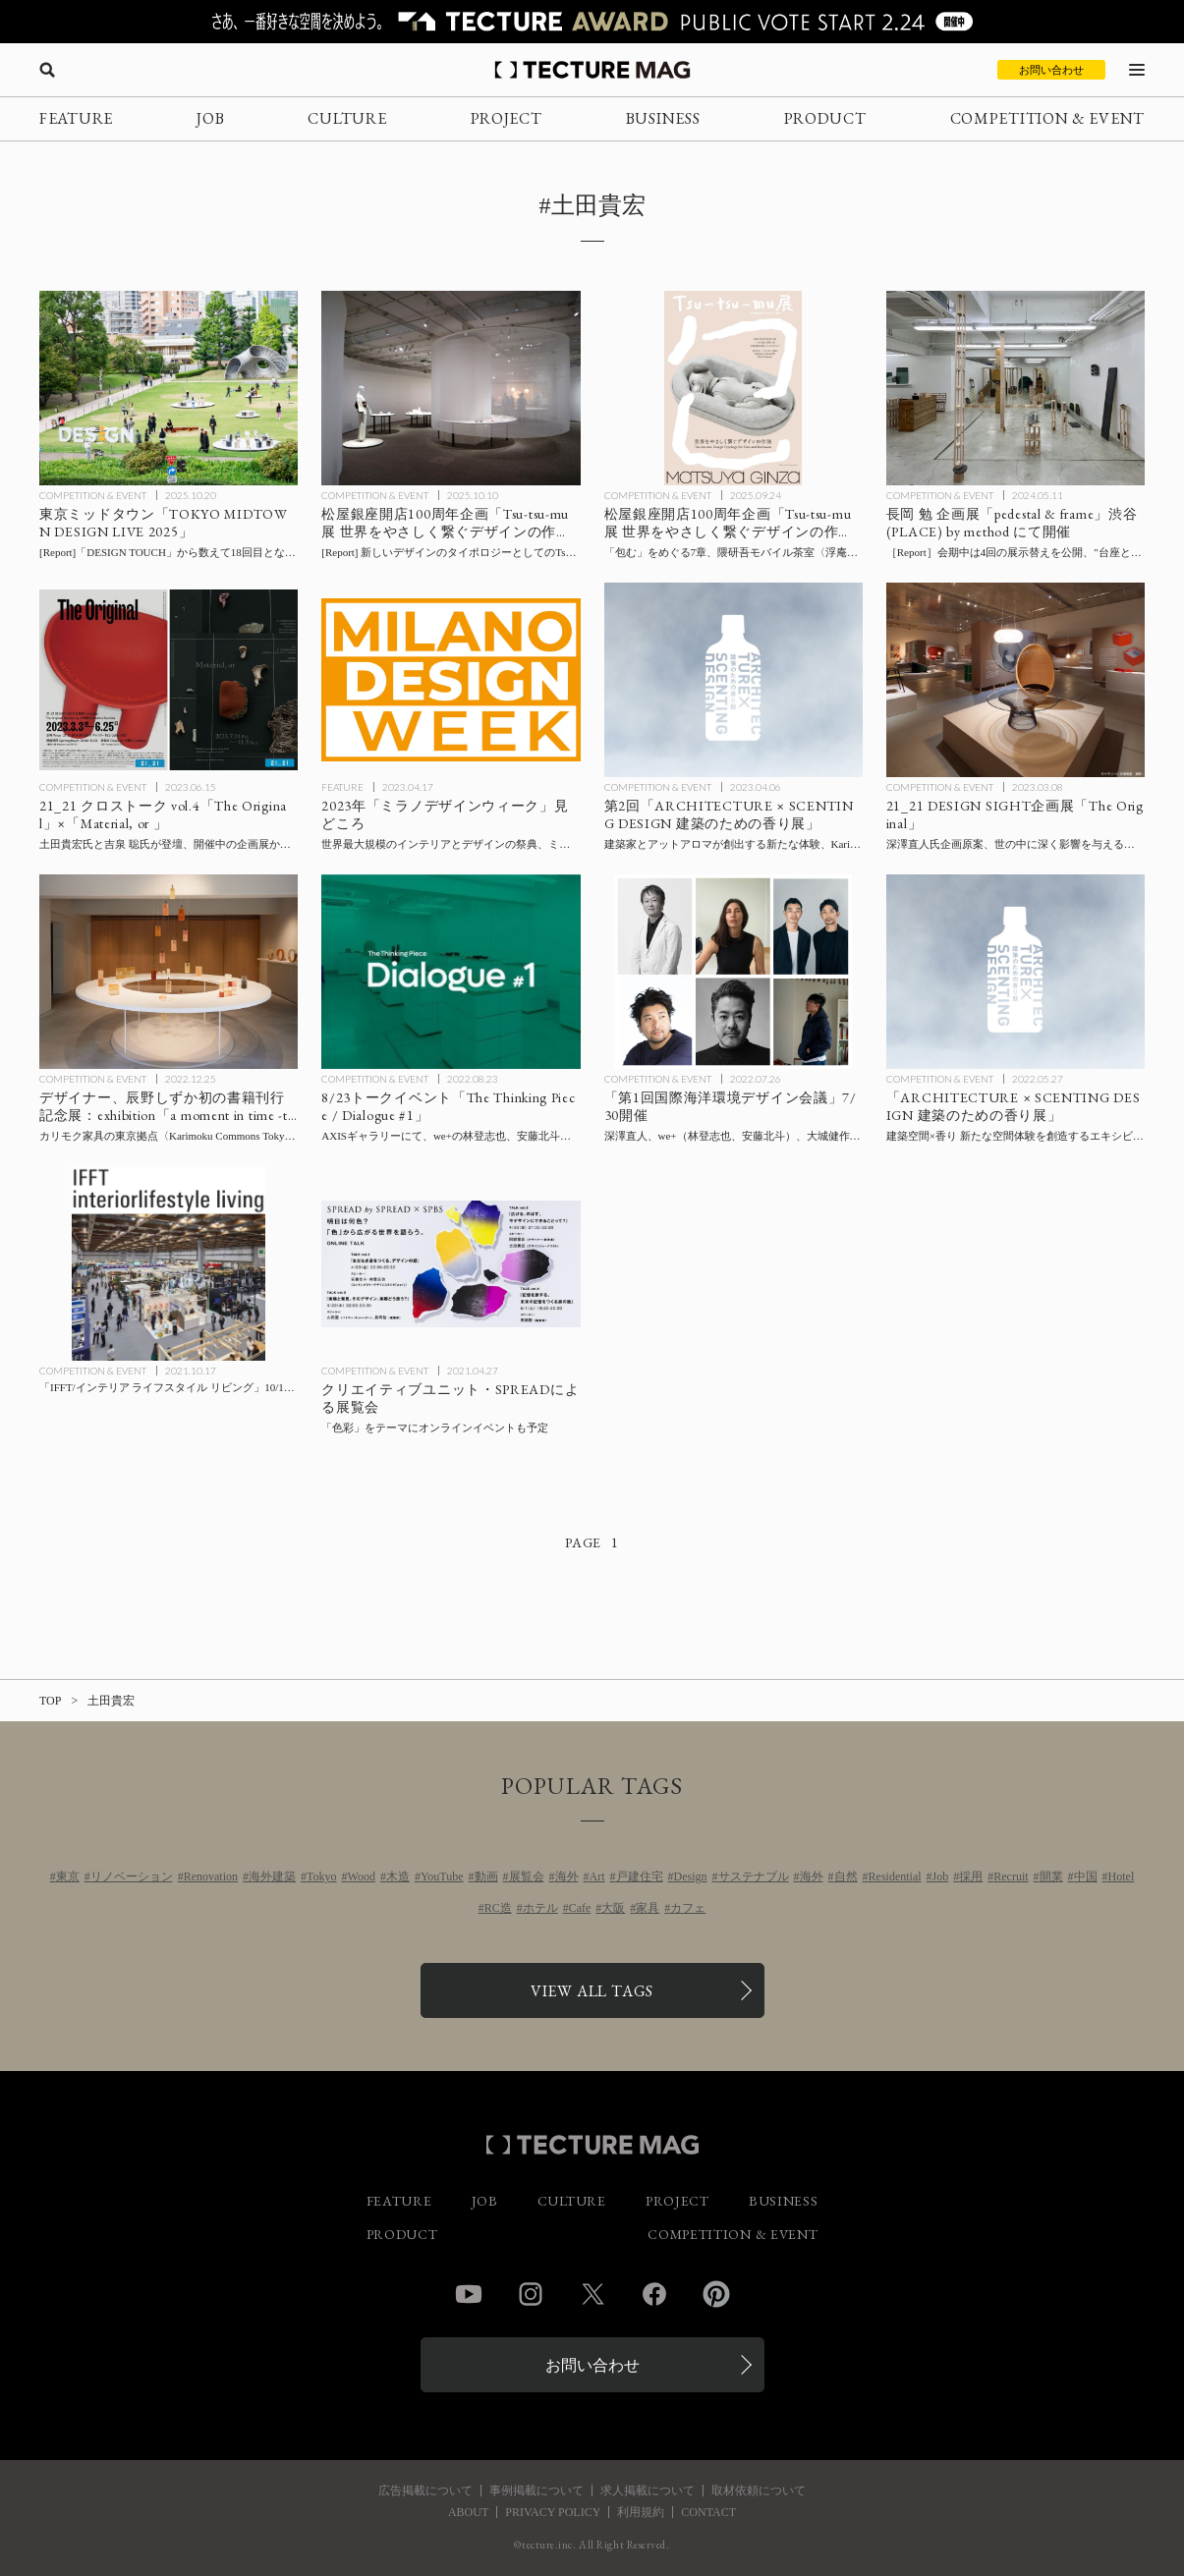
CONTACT (708, 2512)
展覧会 (526, 1876)
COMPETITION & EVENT (1047, 118)
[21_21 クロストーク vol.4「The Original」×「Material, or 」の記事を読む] (168, 679)
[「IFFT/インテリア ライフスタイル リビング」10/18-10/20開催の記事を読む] (168, 1264)
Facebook (654, 2294)
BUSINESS (663, 118)
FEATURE (76, 118)
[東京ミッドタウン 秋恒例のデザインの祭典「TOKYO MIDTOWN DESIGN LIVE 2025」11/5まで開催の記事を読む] (168, 387)
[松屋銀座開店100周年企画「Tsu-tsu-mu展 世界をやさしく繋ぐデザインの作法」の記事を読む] (733, 387)
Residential (895, 1876)
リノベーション (131, 1876)
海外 (567, 1876)
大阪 (613, 1908)
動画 (486, 1876)
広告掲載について (425, 2490)
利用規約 (640, 2512)
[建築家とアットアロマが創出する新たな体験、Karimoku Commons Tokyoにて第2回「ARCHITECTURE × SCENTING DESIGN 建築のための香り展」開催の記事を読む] (733, 679)
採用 (971, 1876)
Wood (361, 1876)
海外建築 (272, 1876)
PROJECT (506, 118)
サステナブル (753, 1876)
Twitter (592, 2294)
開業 (1051, 1876)
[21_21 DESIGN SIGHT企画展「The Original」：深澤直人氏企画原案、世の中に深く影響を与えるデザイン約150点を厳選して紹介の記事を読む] (1015, 679)
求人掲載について (647, 2490)
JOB (210, 118)
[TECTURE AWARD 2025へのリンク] (592, 21)
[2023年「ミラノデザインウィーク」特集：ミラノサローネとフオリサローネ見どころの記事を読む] (450, 679)
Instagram (530, 2294)
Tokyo (322, 1876)
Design (690, 1876)
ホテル (540, 1908)
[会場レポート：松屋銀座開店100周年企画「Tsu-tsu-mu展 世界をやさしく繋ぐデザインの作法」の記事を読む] (450, 387)
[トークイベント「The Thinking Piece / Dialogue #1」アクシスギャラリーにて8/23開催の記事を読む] (450, 971)
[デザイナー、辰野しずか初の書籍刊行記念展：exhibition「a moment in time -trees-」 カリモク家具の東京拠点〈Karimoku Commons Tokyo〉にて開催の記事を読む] (168, 971)
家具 (647, 1908)
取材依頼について (758, 2490)
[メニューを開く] (1137, 70)
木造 (398, 1876)
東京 (68, 1876)
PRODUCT (825, 118)
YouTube (442, 1876)
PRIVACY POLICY (552, 2512)
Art (597, 1876)
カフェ (687, 1908)
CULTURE (347, 118)
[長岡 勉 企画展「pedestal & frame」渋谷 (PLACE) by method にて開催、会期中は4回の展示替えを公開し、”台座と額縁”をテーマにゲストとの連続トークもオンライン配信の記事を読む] (1015, 387)
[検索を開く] (47, 70)
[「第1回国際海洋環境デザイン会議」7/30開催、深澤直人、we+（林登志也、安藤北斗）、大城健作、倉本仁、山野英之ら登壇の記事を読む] (733, 971)
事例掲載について (536, 2490)
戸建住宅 (639, 1876)
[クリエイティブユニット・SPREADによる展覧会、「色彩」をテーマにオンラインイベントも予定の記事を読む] (450, 1264)
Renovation (211, 1876)
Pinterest (716, 2294)
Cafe (580, 1908)
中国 (1086, 1876)
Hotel (1121, 1876)
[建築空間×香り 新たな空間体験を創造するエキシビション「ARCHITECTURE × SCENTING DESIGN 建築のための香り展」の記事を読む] (1015, 971)
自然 (846, 1876)
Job (940, 1876)
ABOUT (468, 2512)
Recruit (1010, 1876)
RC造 (498, 1908)
